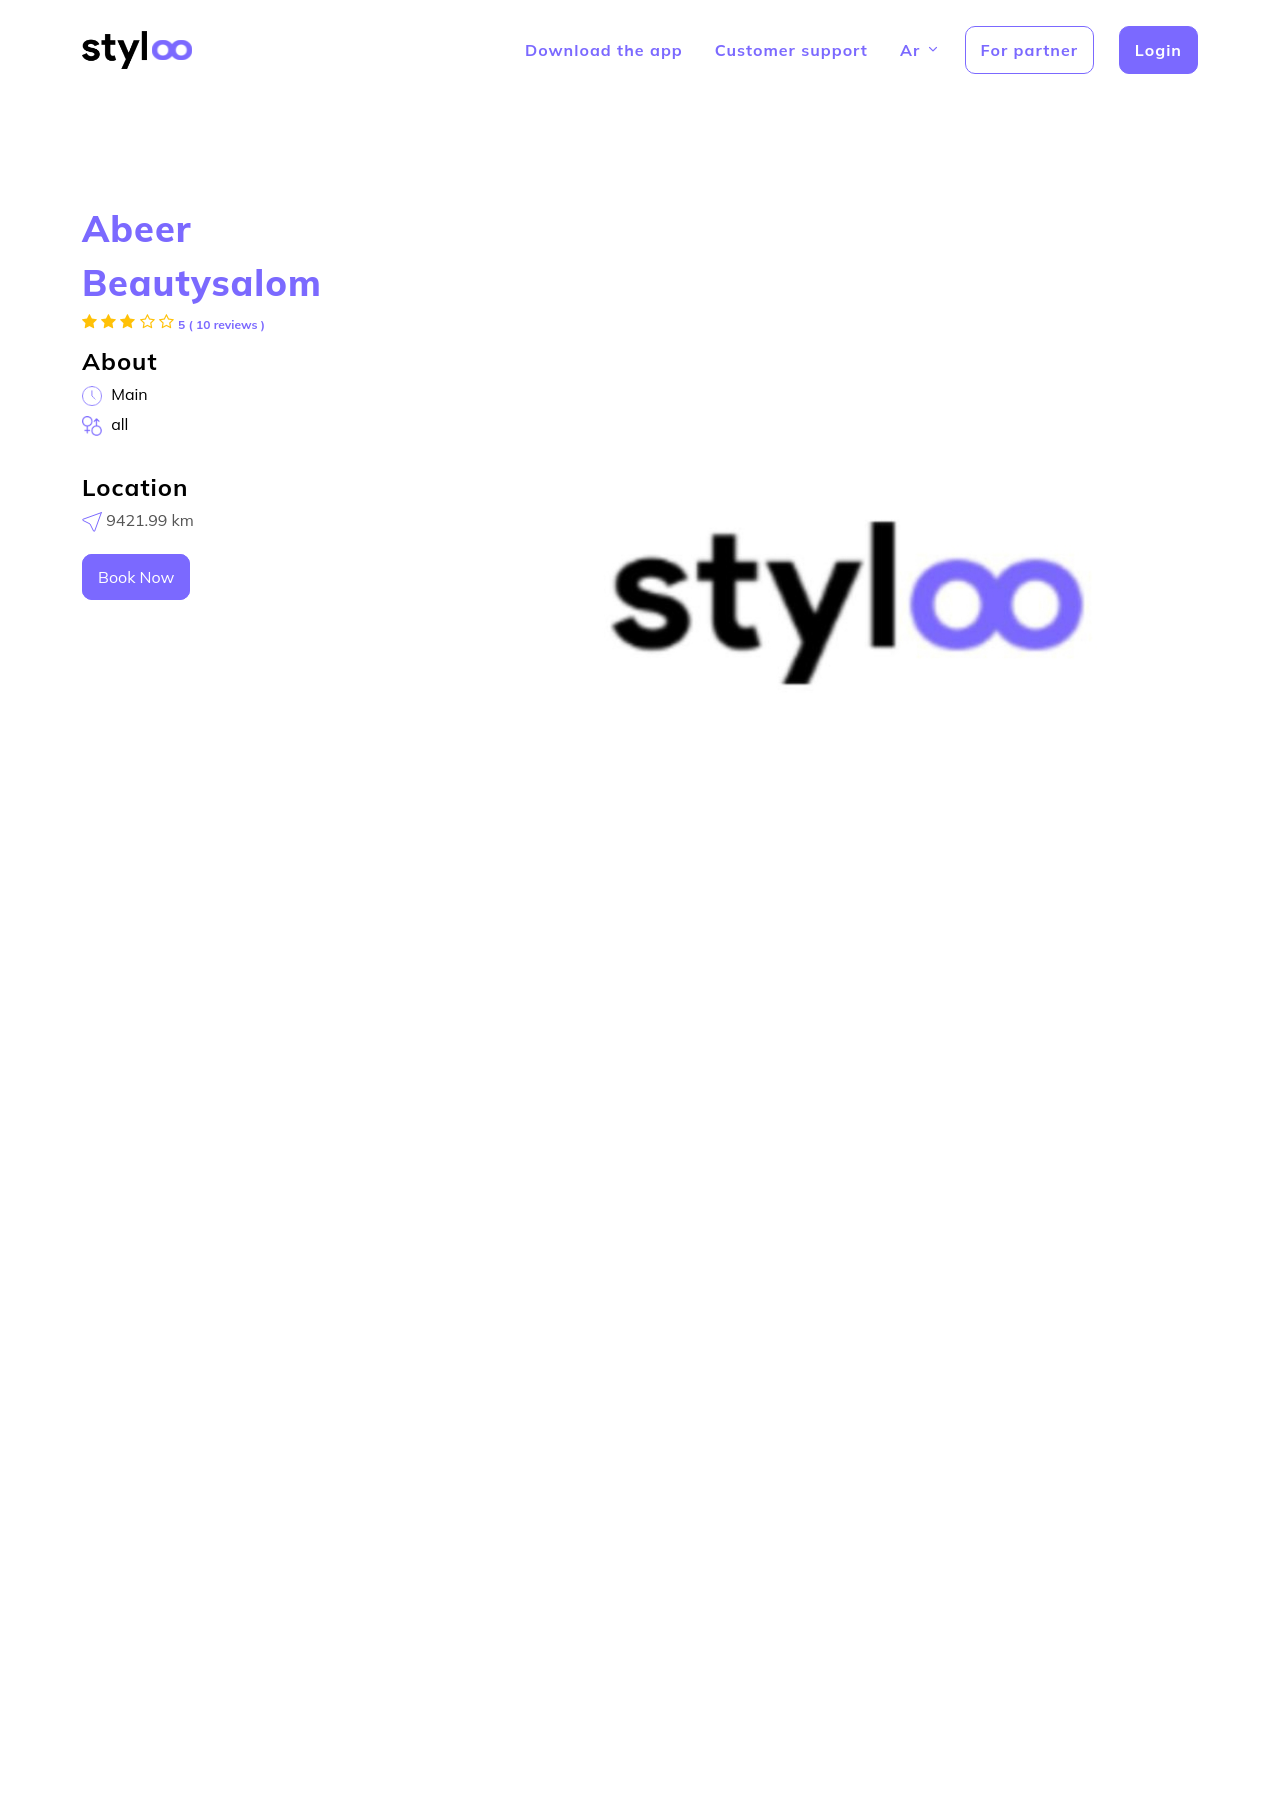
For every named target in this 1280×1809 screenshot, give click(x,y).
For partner (1029, 50)
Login (1158, 50)
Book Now (136, 577)
